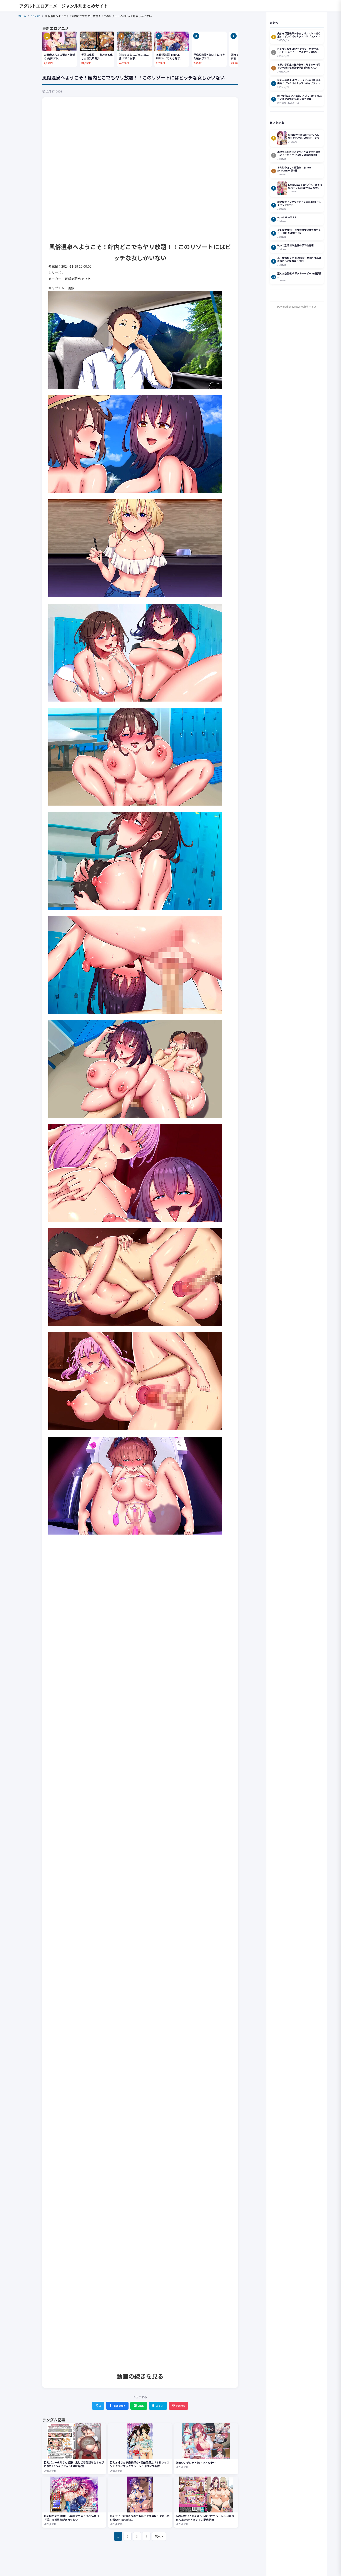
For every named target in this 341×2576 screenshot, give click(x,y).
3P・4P (35, 16)
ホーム (22, 16)
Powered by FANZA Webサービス (296, 306)
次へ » (159, 2536)
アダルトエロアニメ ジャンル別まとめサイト (63, 6)
